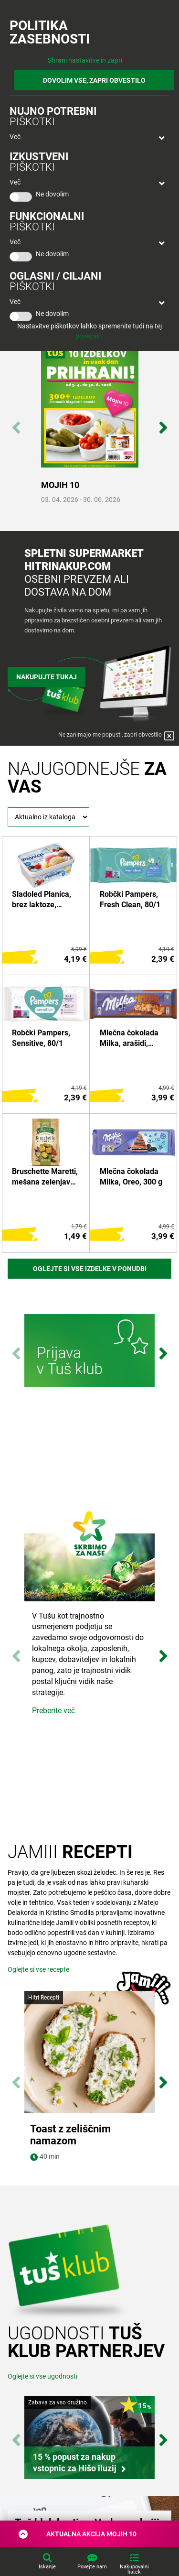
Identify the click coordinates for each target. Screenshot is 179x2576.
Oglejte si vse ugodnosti (42, 2399)
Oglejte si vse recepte (38, 1969)
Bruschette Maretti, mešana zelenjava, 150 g (45, 1177)
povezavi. (89, 336)
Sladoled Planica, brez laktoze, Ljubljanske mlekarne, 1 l (41, 900)
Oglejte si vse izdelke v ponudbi (90, 1268)
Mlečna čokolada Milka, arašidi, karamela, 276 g (129, 1038)
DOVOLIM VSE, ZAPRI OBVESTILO (94, 80)
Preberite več (53, 1710)
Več (15, 137)
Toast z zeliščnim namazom (70, 2135)
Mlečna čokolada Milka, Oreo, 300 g (131, 1176)
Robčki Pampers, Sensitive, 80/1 (41, 1038)
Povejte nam (92, 2567)
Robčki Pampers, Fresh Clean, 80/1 (130, 899)
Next (163, 422)
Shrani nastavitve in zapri (85, 60)
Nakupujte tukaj (46, 677)
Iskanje (47, 2567)
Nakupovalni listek (134, 2569)
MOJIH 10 (60, 485)
